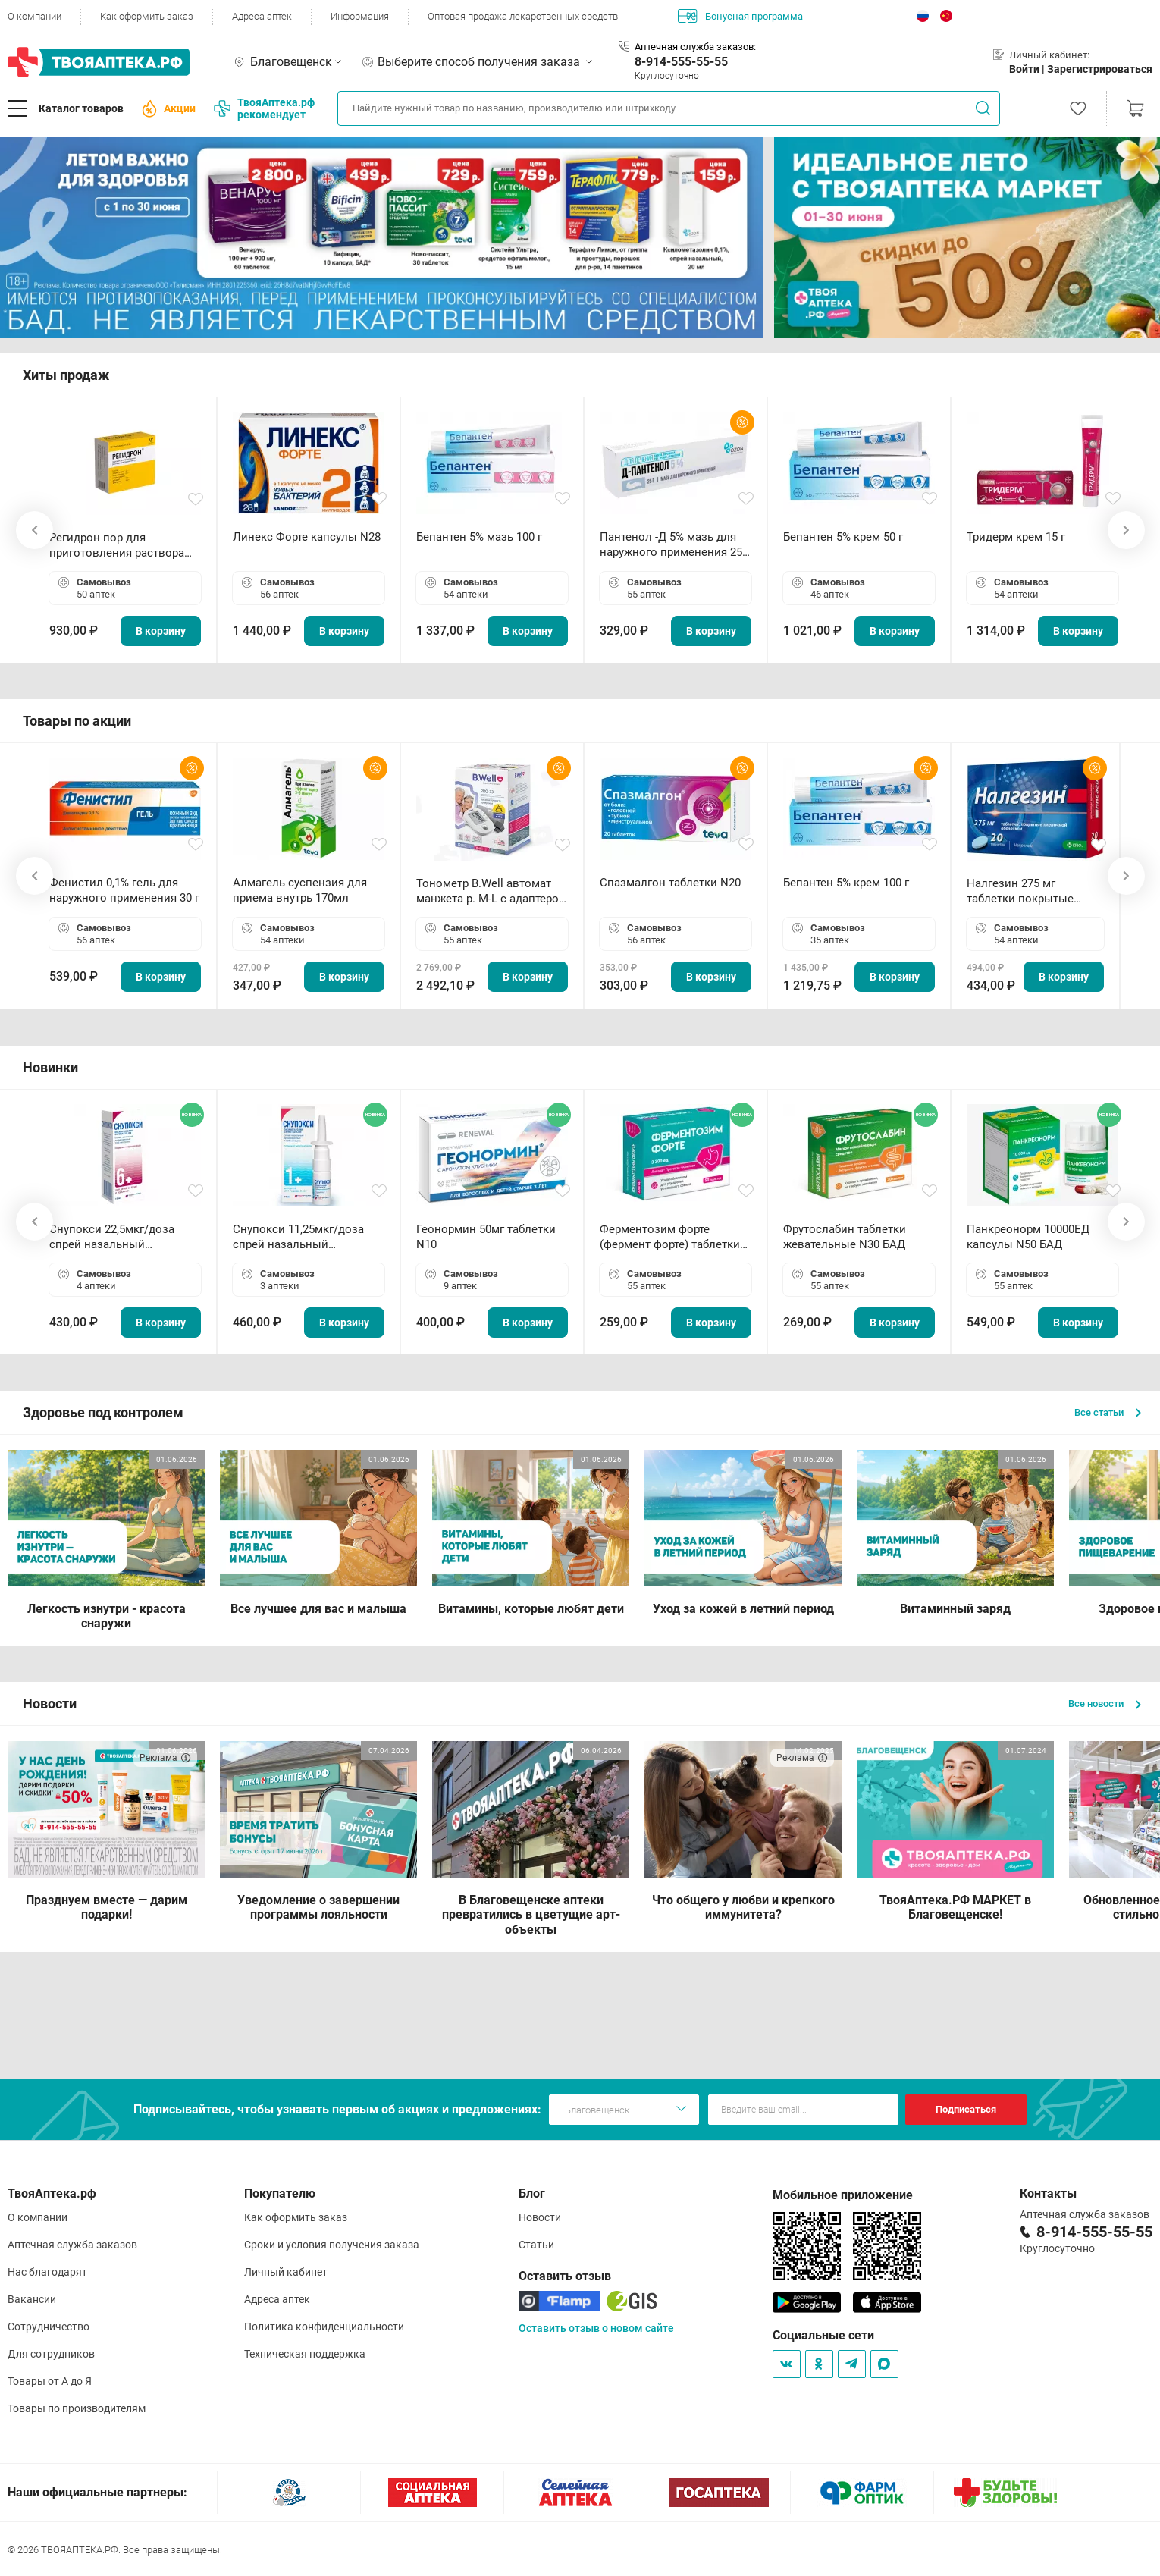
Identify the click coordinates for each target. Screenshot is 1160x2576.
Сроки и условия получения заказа (331, 2245)
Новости (540, 2217)
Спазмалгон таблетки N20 (670, 883)
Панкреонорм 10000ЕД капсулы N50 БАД (1028, 1236)
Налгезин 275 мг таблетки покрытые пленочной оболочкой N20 (1028, 891)
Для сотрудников (51, 2354)
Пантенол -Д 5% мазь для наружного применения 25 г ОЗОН (675, 545)
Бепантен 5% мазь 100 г (479, 537)
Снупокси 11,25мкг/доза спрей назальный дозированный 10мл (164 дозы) (301, 1237)
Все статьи (1107, 1412)
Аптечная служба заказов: (695, 46)
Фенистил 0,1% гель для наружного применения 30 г (124, 890)
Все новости (1104, 1703)
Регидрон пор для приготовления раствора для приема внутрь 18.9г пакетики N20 (116, 545)
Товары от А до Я (50, 2381)
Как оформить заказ (146, 16)
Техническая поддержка (304, 2354)
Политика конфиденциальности (324, 2326)
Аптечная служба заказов (72, 2245)
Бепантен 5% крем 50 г (843, 537)
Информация (360, 16)
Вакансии (32, 2299)
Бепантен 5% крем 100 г (846, 883)
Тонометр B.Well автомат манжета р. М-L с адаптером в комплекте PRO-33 (491, 891)
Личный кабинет (286, 2272)
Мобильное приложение (843, 2195)
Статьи (536, 2245)
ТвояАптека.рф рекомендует (264, 108)
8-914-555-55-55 (681, 62)
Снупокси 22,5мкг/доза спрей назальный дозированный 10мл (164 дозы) (118, 1237)
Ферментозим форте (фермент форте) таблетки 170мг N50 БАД (670, 1237)
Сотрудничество (48, 2326)
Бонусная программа (740, 16)
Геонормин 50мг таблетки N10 (486, 1236)
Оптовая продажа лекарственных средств (523, 16)
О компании (34, 16)
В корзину (161, 631)
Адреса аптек (262, 16)
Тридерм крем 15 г (1016, 537)
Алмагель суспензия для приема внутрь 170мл (300, 890)
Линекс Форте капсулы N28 (307, 537)
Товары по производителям (77, 2408)
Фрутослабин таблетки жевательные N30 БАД (844, 1236)
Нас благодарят (47, 2272)
